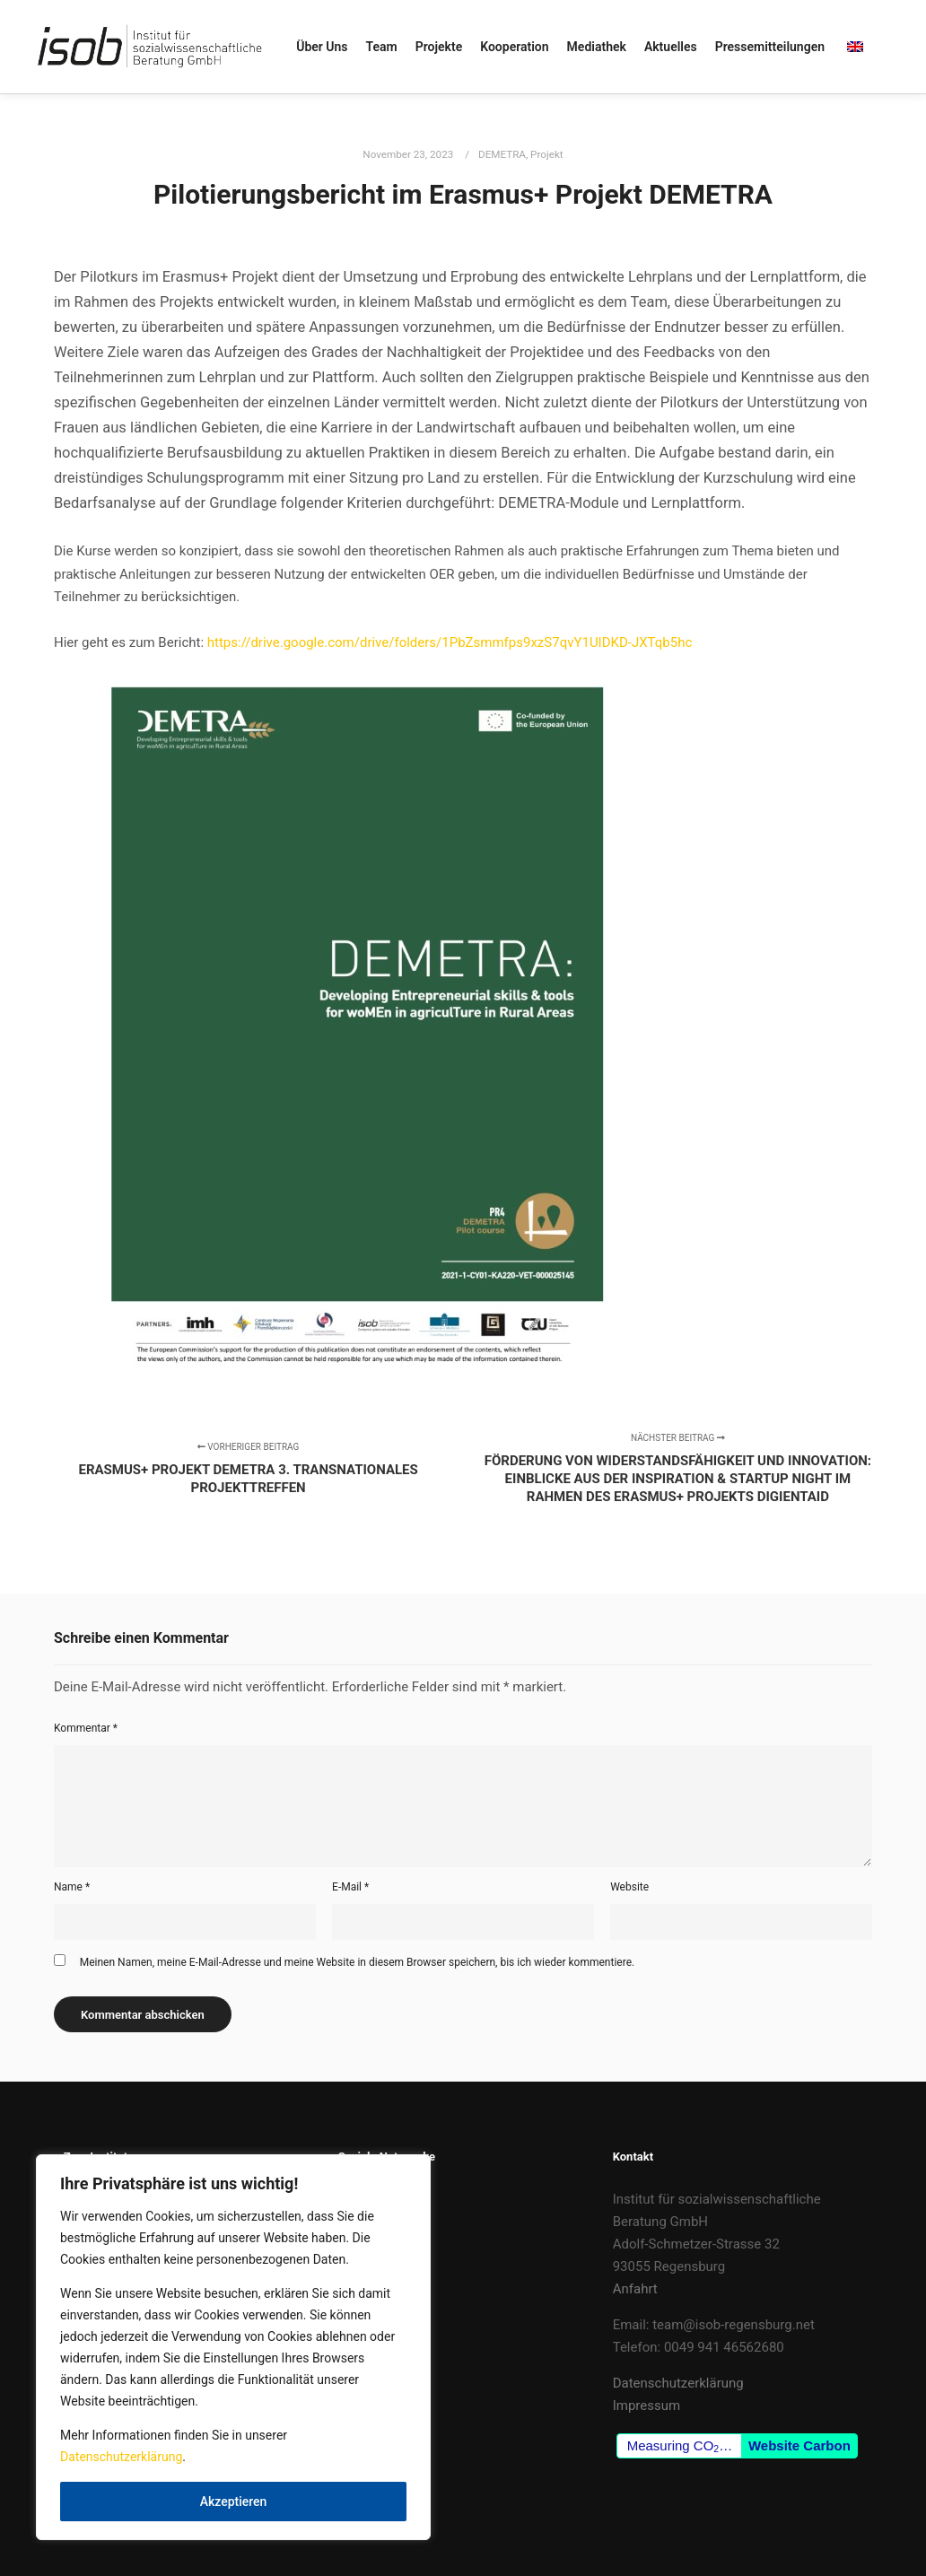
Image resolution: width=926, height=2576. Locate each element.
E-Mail (350, 1887)
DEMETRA (502, 154)
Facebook (367, 2199)
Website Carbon (799, 2445)
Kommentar (86, 1728)
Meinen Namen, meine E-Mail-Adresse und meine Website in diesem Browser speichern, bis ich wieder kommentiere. (357, 1962)
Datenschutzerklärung (121, 2456)
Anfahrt (635, 2289)
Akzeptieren (233, 2501)
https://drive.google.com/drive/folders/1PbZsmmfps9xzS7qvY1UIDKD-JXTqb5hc (450, 642)
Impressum (646, 2405)
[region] (233, 2347)
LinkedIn (363, 2222)
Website (629, 1887)
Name (72, 1887)
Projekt (546, 154)
